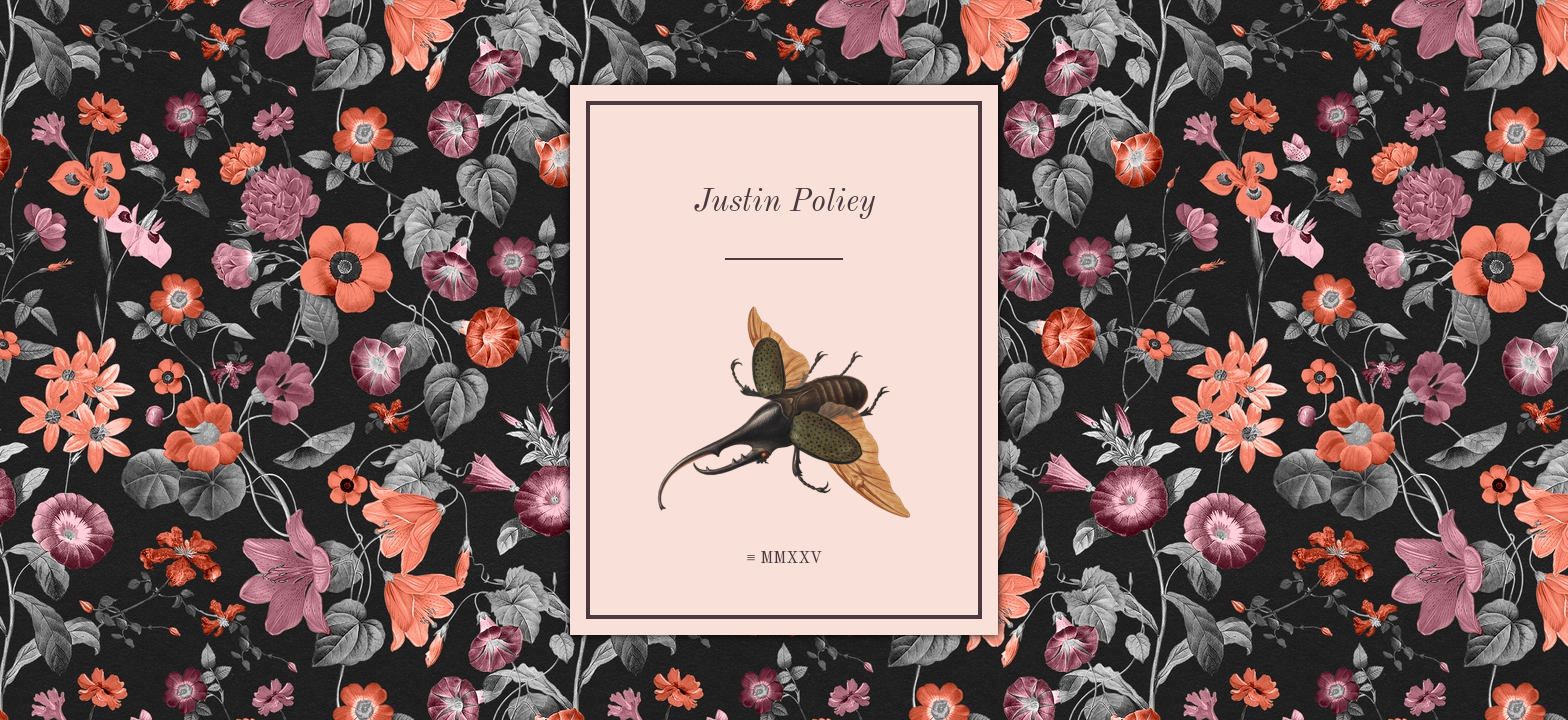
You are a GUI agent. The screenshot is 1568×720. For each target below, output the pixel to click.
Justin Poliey (784, 203)
